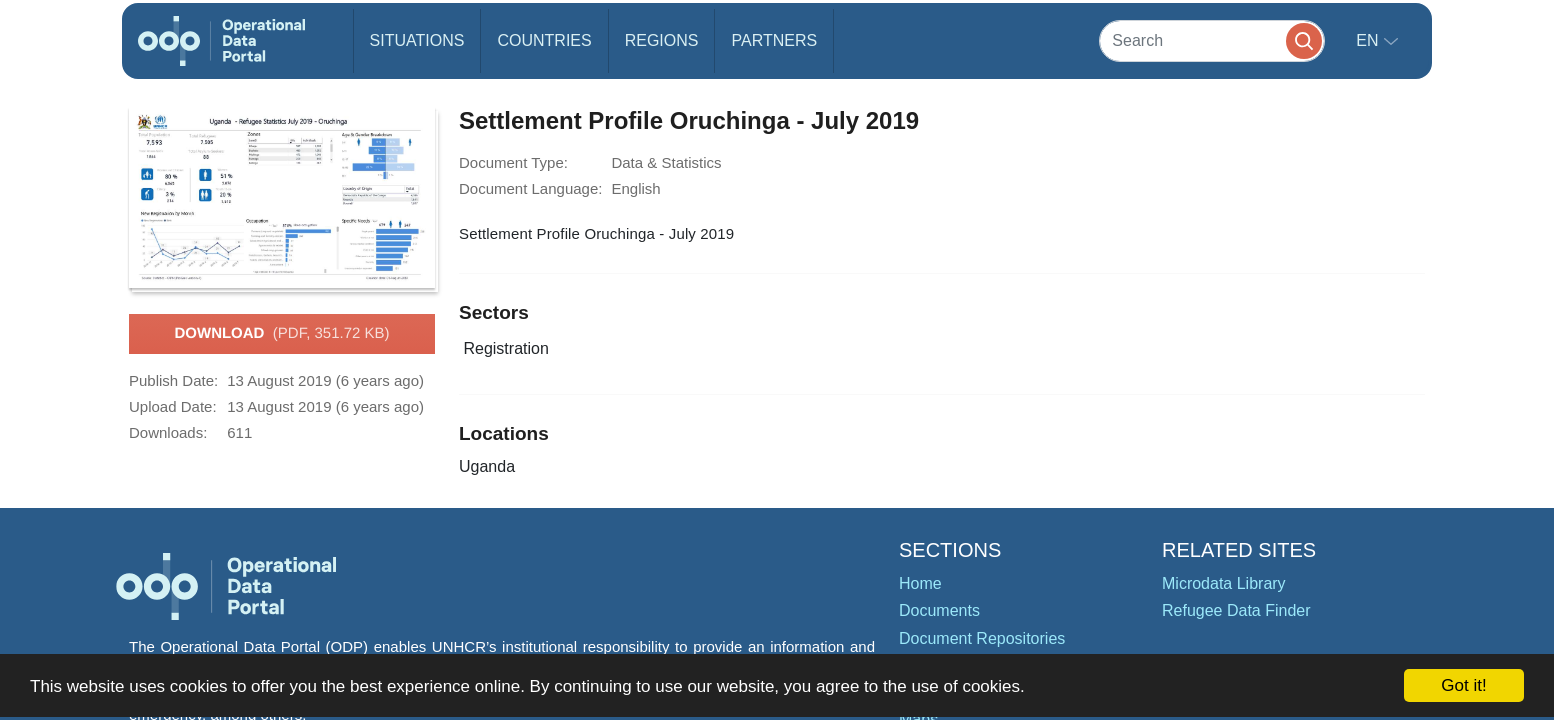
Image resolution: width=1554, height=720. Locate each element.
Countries (544, 40)
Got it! (1463, 685)
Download (281, 334)
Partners (774, 40)
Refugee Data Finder (1236, 610)
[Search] (1212, 40)
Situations (417, 40)
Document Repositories (982, 638)
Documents (939, 610)
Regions (662, 40)
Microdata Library (1224, 583)
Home (920, 583)
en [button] (1369, 40)
